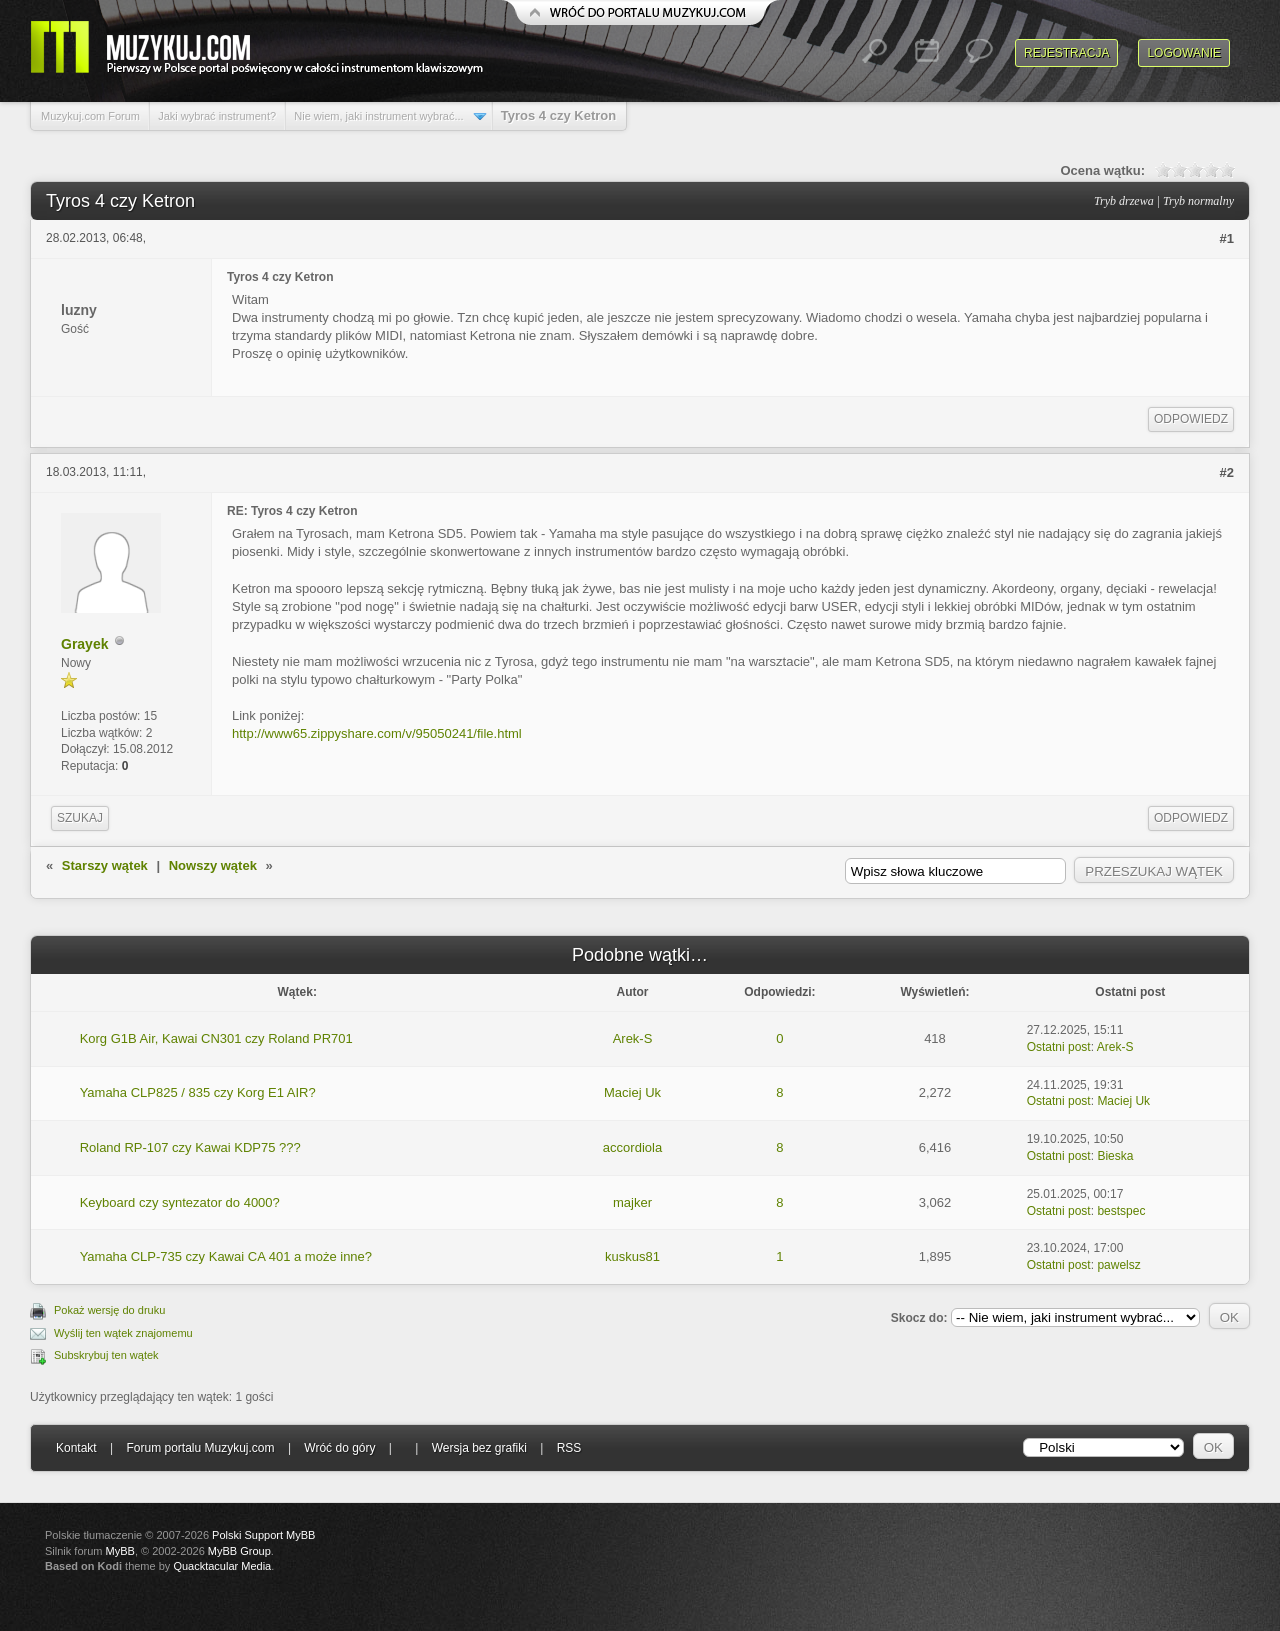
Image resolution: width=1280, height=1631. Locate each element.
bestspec (1121, 1211)
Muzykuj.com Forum (90, 116)
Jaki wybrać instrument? (217, 116)
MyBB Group (239, 1551)
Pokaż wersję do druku (109, 1310)
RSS (569, 1448)
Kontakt (76, 1448)
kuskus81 (632, 1256)
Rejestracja (1066, 53)
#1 (1227, 238)
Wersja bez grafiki (479, 1448)
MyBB (120, 1551)
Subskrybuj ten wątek (106, 1355)
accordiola (632, 1147)
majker (632, 1202)
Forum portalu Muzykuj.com (201, 1448)
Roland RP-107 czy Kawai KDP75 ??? (190, 1147)
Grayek (84, 644)
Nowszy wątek (213, 865)
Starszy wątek (105, 865)
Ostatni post (1059, 1047)
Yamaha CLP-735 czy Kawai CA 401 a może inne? (226, 1256)
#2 (1227, 472)
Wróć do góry (339, 1448)
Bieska (1115, 1156)
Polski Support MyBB (263, 1535)
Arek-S (633, 1038)
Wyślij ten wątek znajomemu (123, 1333)
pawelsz (1118, 1265)
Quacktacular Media (222, 1566)
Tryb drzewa (1124, 201)
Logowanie (1184, 53)
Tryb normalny (1198, 201)
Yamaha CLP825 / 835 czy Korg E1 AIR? (198, 1092)
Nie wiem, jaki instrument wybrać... (378, 116)
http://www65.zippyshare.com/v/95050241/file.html (377, 733)
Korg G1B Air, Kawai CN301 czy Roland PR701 (216, 1038)
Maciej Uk (632, 1092)
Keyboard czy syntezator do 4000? (180, 1202)
